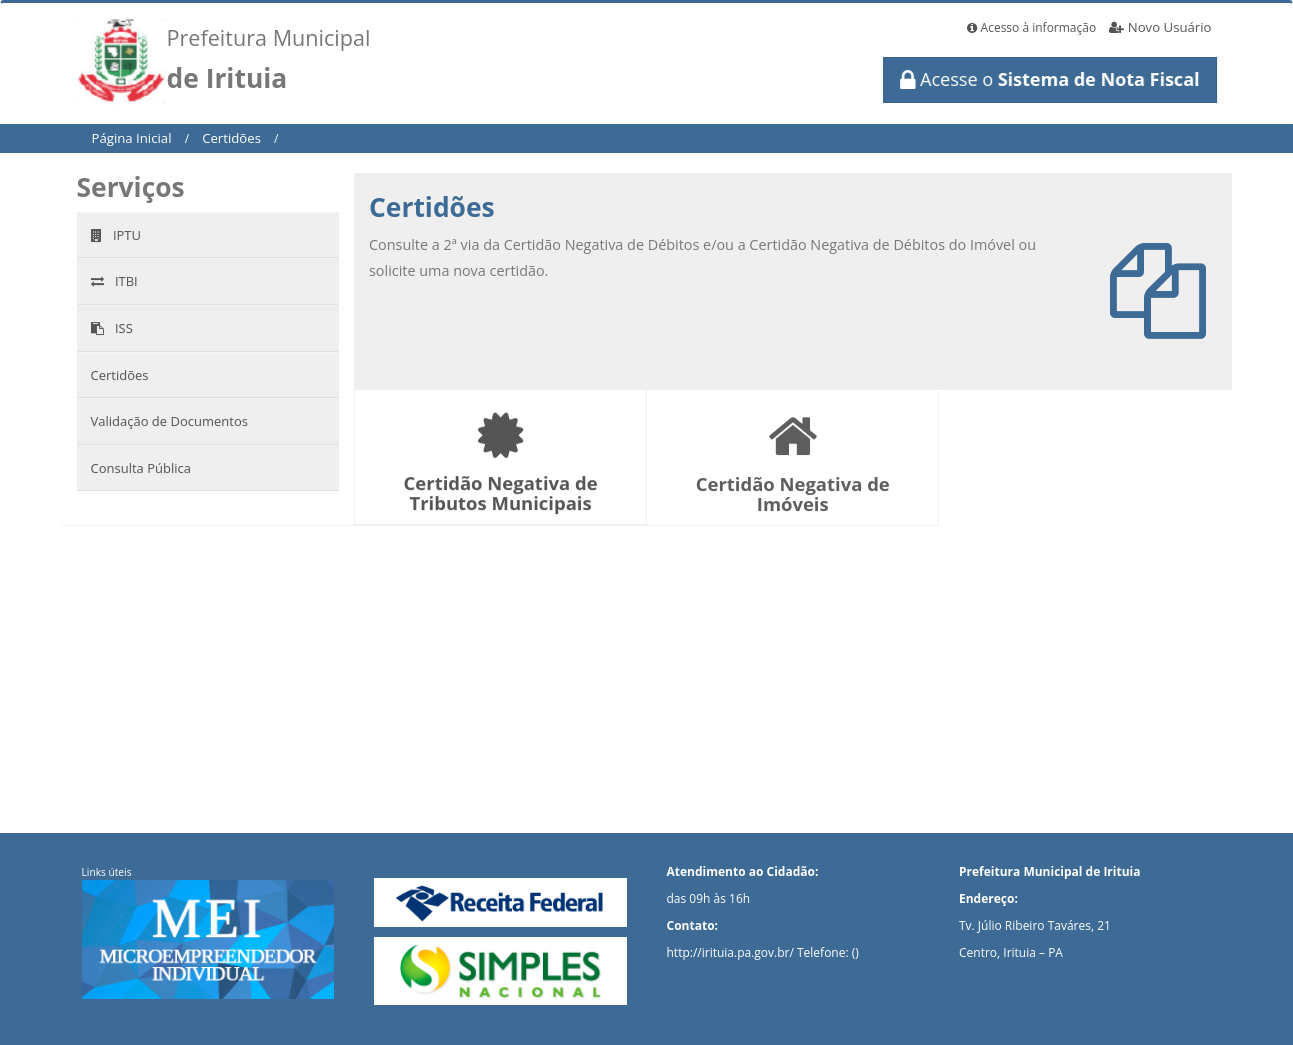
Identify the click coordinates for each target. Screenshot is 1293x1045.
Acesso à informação (1031, 27)
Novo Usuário (1160, 27)
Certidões (231, 138)
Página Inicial (132, 138)
